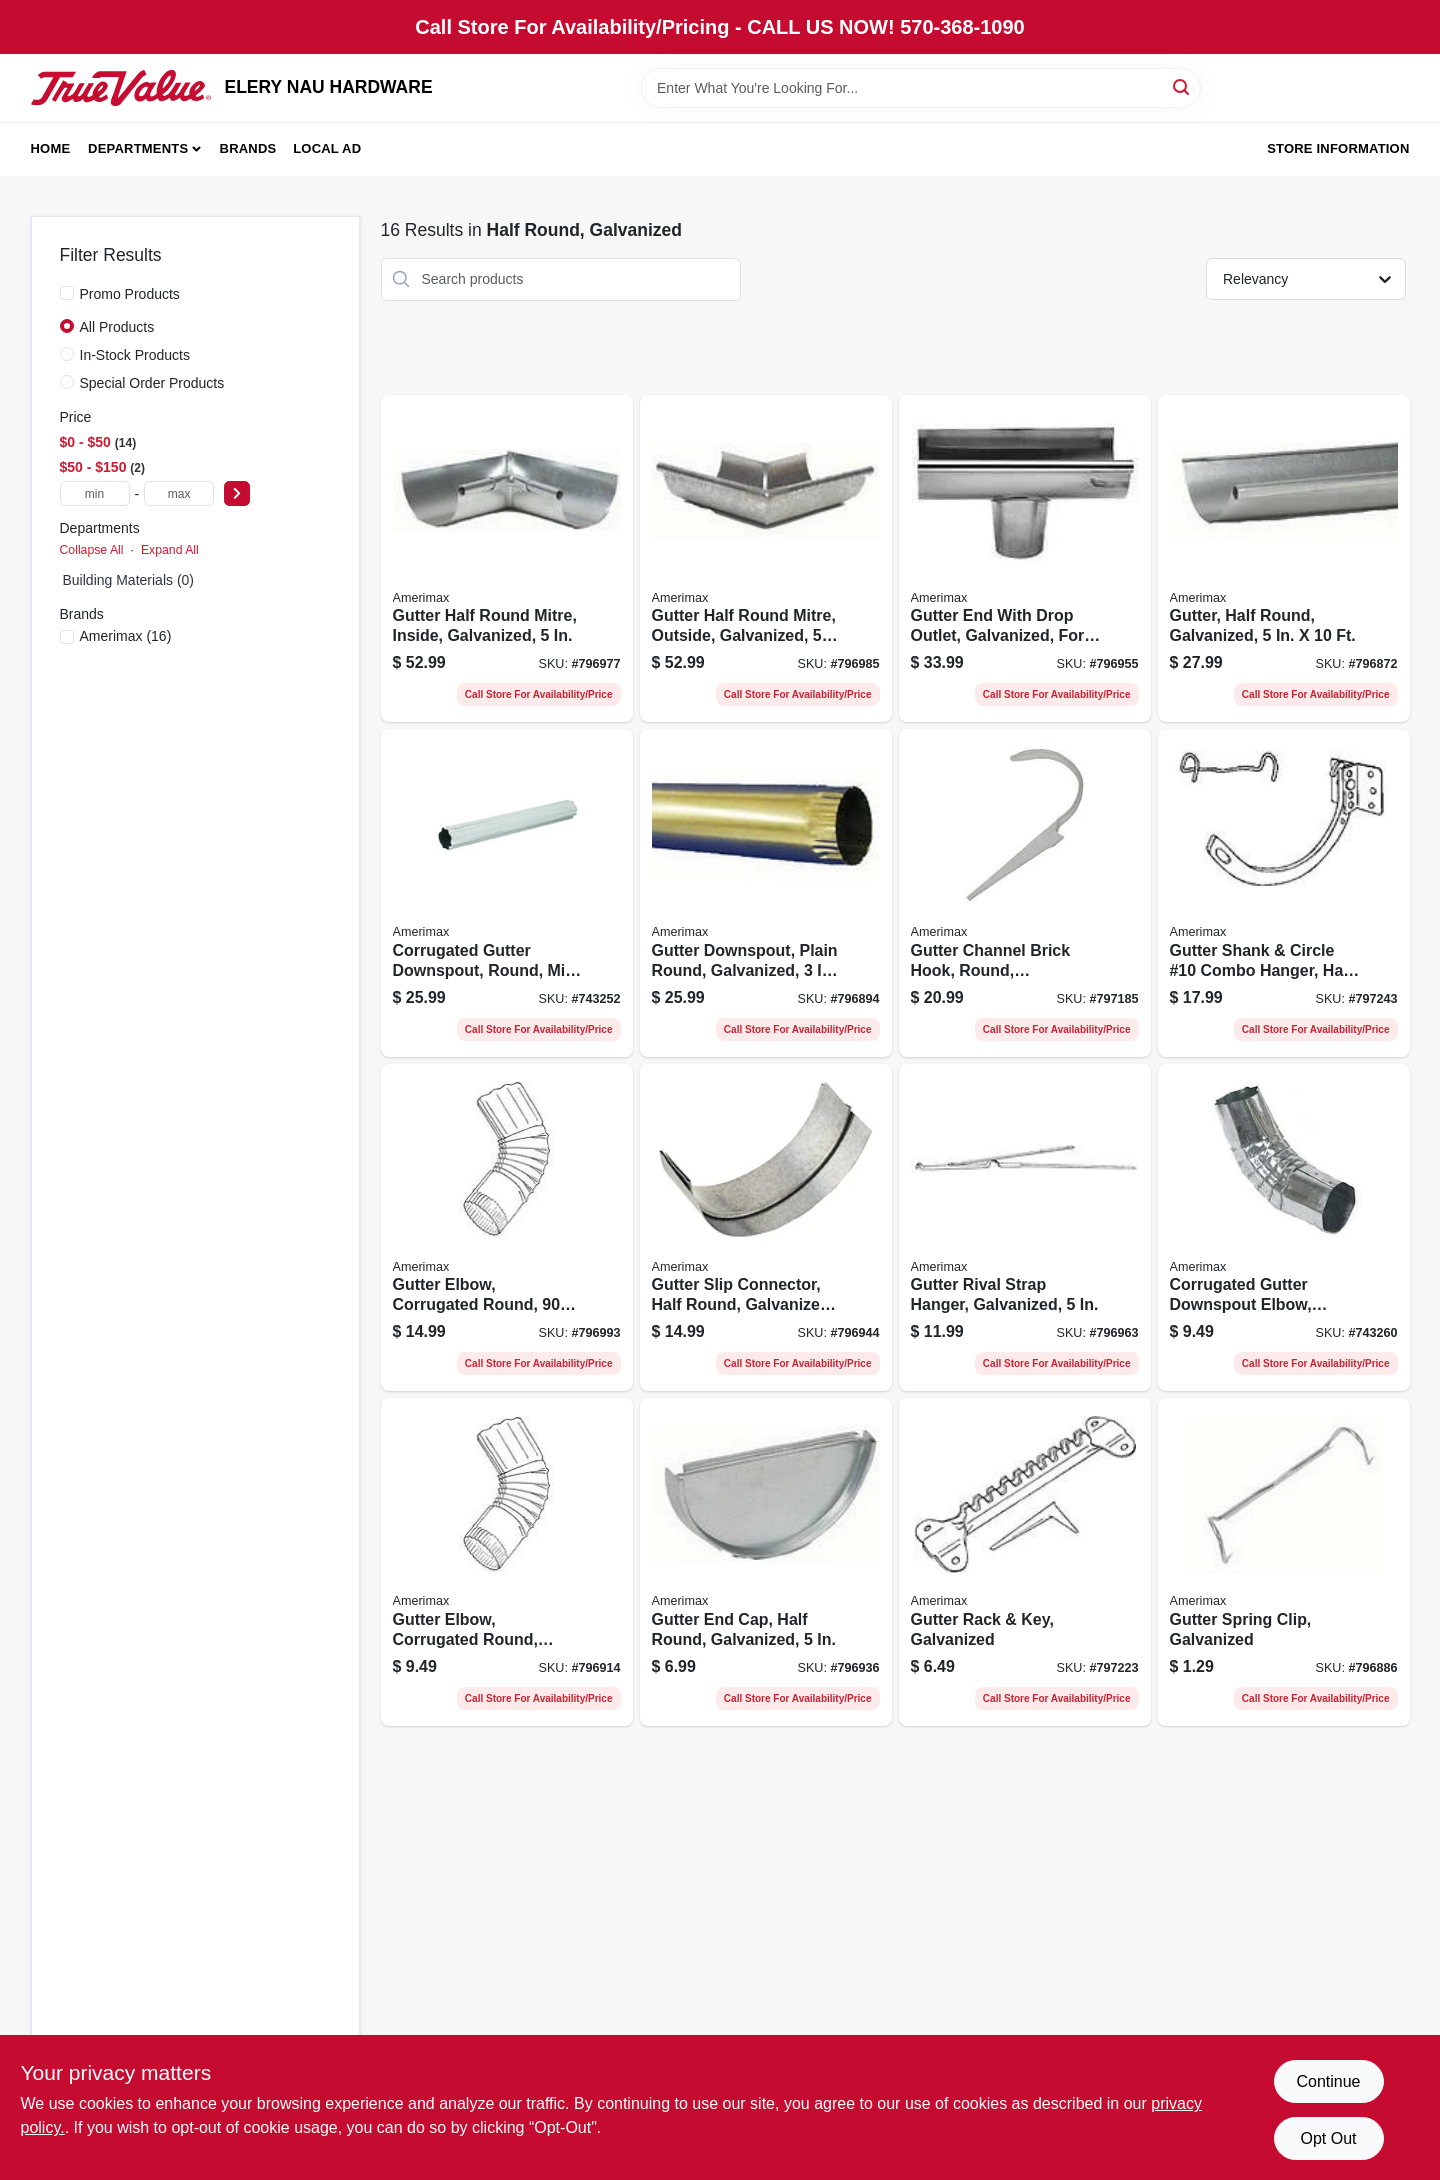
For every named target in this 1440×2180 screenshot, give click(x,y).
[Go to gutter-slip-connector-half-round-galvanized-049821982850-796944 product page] (766, 1228)
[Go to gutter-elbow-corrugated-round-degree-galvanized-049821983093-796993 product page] (507, 1228)
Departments (138, 148)
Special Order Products (152, 383)
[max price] (179, 493)
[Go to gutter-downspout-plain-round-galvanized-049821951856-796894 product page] (766, 893)
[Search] (1182, 86)
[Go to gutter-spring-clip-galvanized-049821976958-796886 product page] (1284, 1562)
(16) (126, 636)
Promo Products (130, 294)
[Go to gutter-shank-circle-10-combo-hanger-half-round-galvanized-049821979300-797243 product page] (1284, 893)
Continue (1328, 2081)
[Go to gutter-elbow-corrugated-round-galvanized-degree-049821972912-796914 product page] (507, 1562)
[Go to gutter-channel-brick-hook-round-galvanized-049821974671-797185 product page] (1025, 893)
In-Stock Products (135, 355)
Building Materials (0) (129, 580)
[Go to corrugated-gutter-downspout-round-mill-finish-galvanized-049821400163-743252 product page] (507, 893)
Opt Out (1328, 2138)
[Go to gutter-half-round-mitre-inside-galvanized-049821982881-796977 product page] (507, 559)
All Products (117, 327)
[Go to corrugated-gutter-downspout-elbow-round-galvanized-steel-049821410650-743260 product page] (1284, 1228)
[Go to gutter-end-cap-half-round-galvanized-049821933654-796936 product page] (766, 1562)
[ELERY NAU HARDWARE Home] (121, 88)
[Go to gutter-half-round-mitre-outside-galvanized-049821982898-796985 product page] (766, 559)
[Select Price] (237, 493)
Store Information (1338, 148)
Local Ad (327, 148)
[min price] (95, 493)
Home (51, 148)
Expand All (170, 550)
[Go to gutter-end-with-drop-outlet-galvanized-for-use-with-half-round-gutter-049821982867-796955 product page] (1025, 559)
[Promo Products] (67, 293)
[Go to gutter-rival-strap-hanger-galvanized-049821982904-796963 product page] (1025, 1228)
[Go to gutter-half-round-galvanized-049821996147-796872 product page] (1284, 559)
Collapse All (92, 550)
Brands (248, 148)
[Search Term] (921, 88)
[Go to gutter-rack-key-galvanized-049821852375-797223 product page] (1025, 1562)
